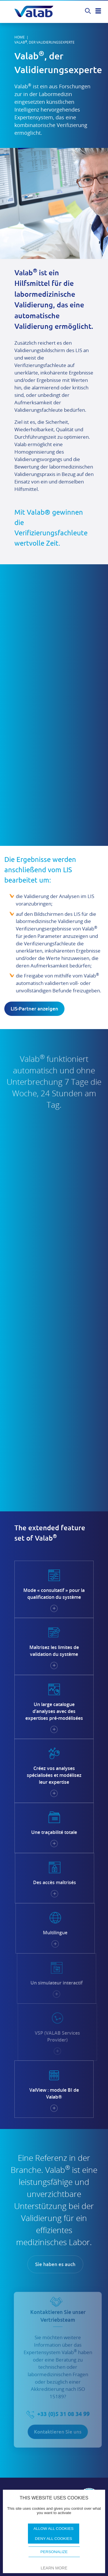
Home (19, 37)
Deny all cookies (53, 2538)
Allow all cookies (53, 2528)
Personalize (54, 2552)
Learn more (54, 2568)
